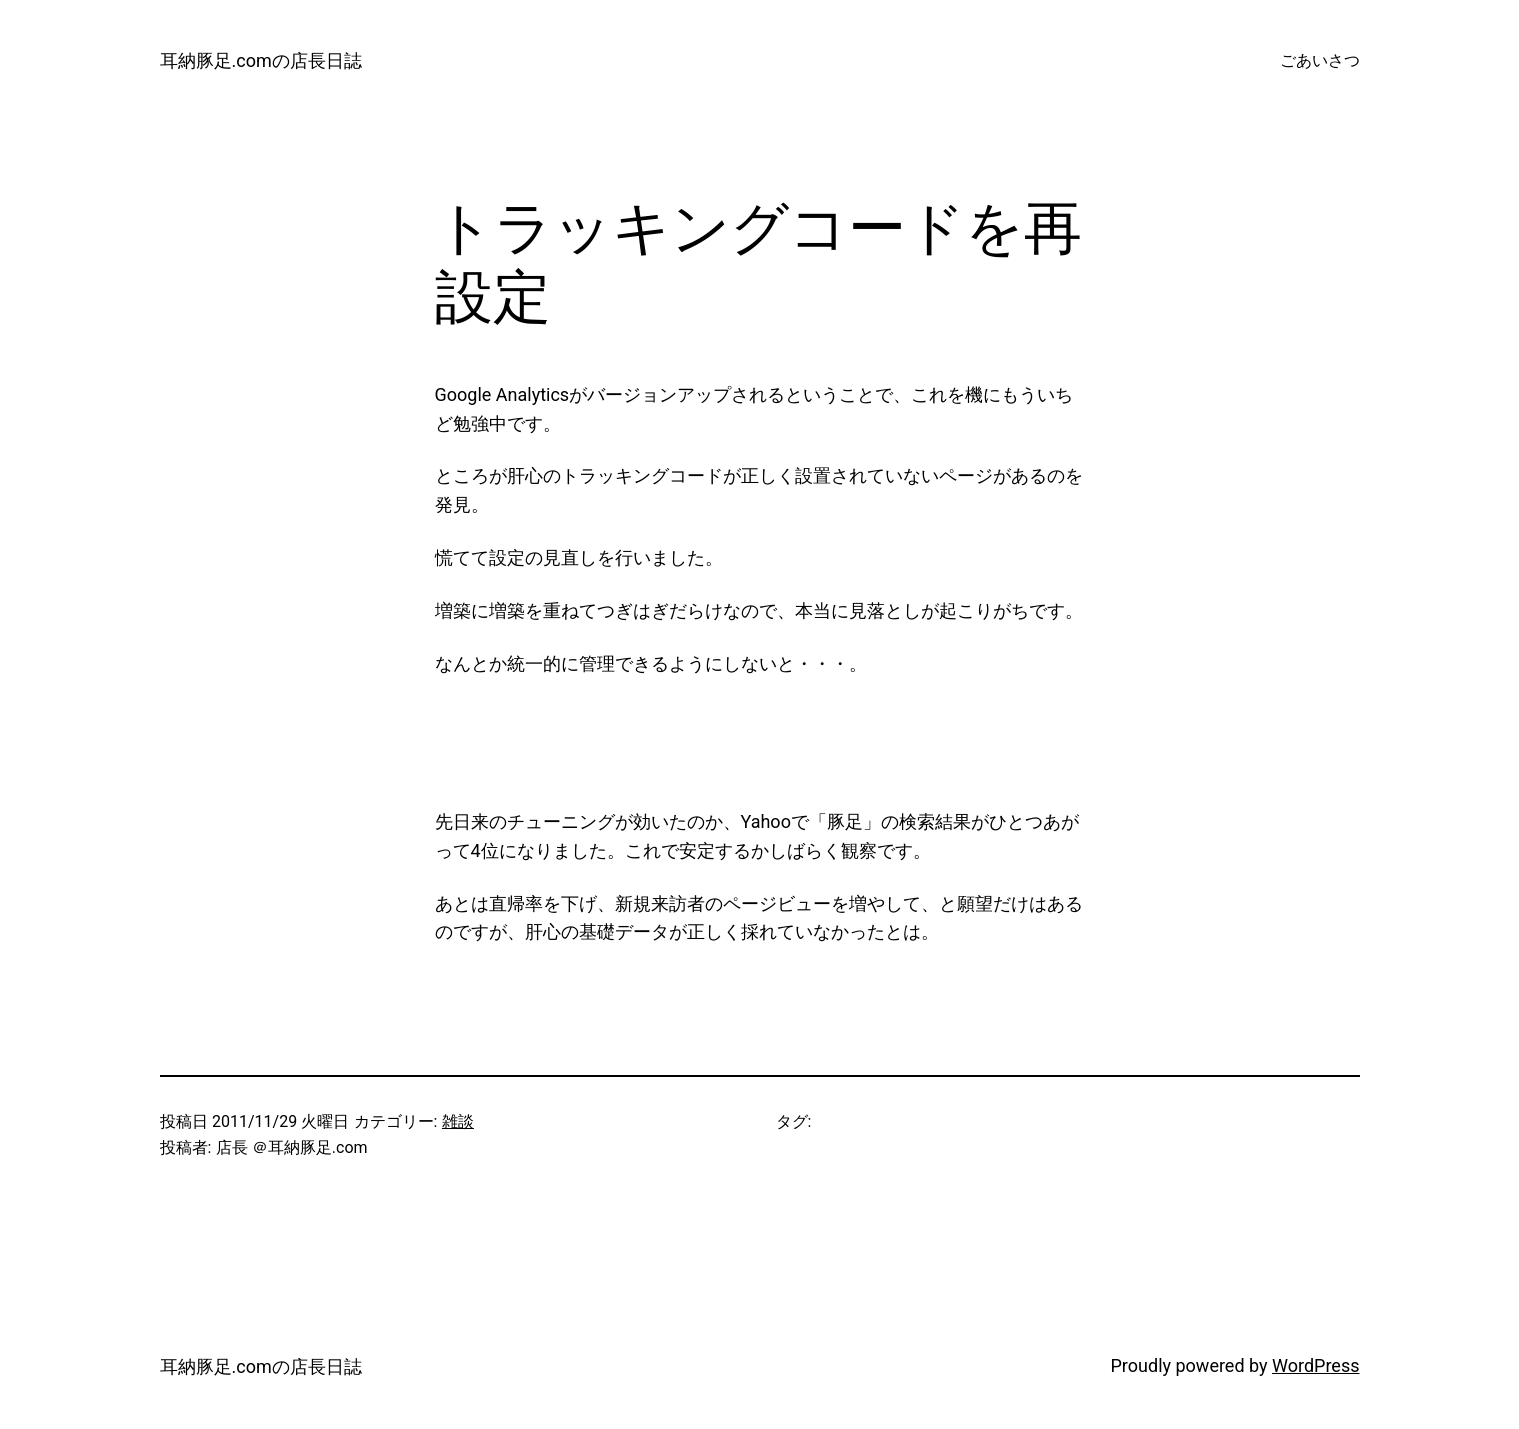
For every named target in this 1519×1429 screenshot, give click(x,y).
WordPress (1315, 1365)
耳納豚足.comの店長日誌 (261, 60)
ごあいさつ (1320, 60)
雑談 (458, 1121)
